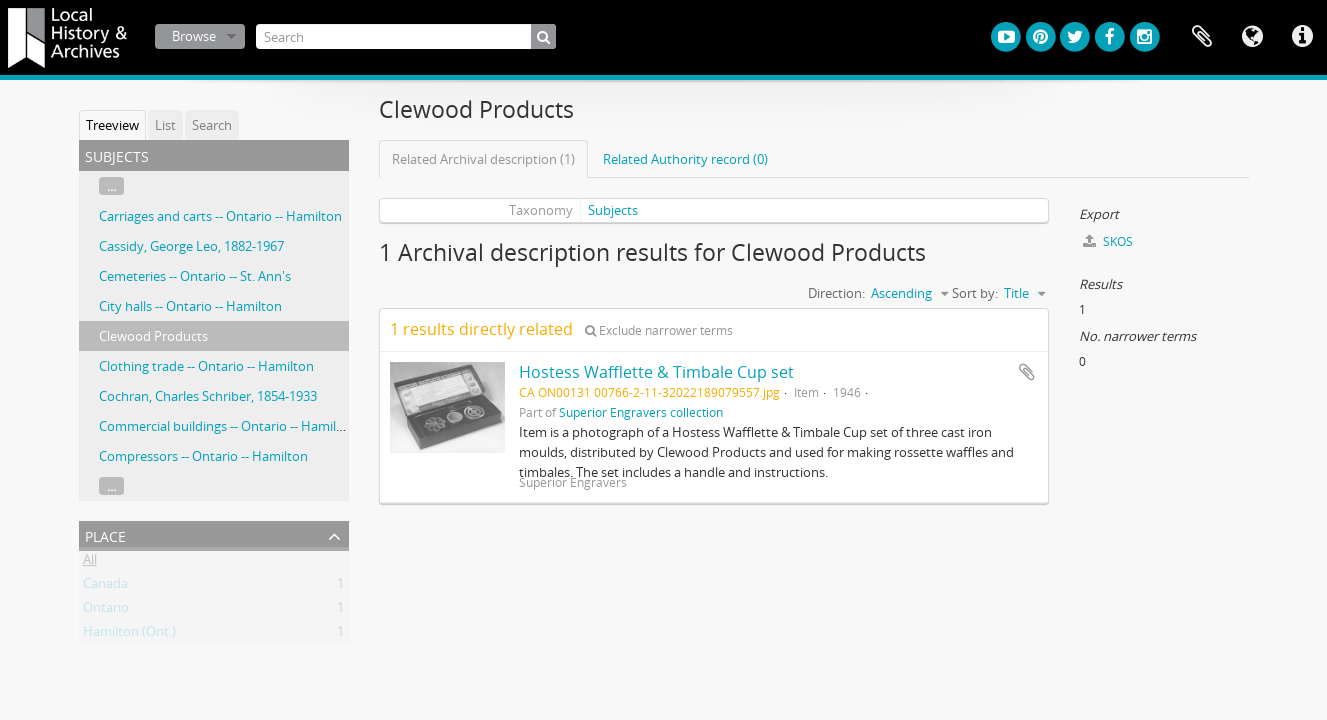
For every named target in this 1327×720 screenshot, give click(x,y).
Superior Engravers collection (641, 412)
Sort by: (975, 293)
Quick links (1302, 37)
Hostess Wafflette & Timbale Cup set (656, 372)
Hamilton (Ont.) (129, 635)
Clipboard (1202, 37)
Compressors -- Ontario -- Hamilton (203, 456)
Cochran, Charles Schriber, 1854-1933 (208, 396)
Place (105, 534)
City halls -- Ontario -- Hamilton (190, 306)
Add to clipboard (1027, 372)
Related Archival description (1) (483, 159)
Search (212, 125)
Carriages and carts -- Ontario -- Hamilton (220, 216)
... (111, 186)
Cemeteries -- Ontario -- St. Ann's (195, 276)
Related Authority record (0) (685, 159)
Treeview (112, 125)
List (165, 125)
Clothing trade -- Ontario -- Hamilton (206, 366)
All (90, 563)
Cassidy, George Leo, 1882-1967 (191, 246)
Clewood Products (153, 336)
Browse (194, 36)
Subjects (613, 210)
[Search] (406, 36)
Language (1252, 37)
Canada (105, 587)
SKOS (1108, 241)
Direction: (836, 293)
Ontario (106, 611)
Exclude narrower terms (659, 330)
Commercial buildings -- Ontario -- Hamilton (228, 426)
